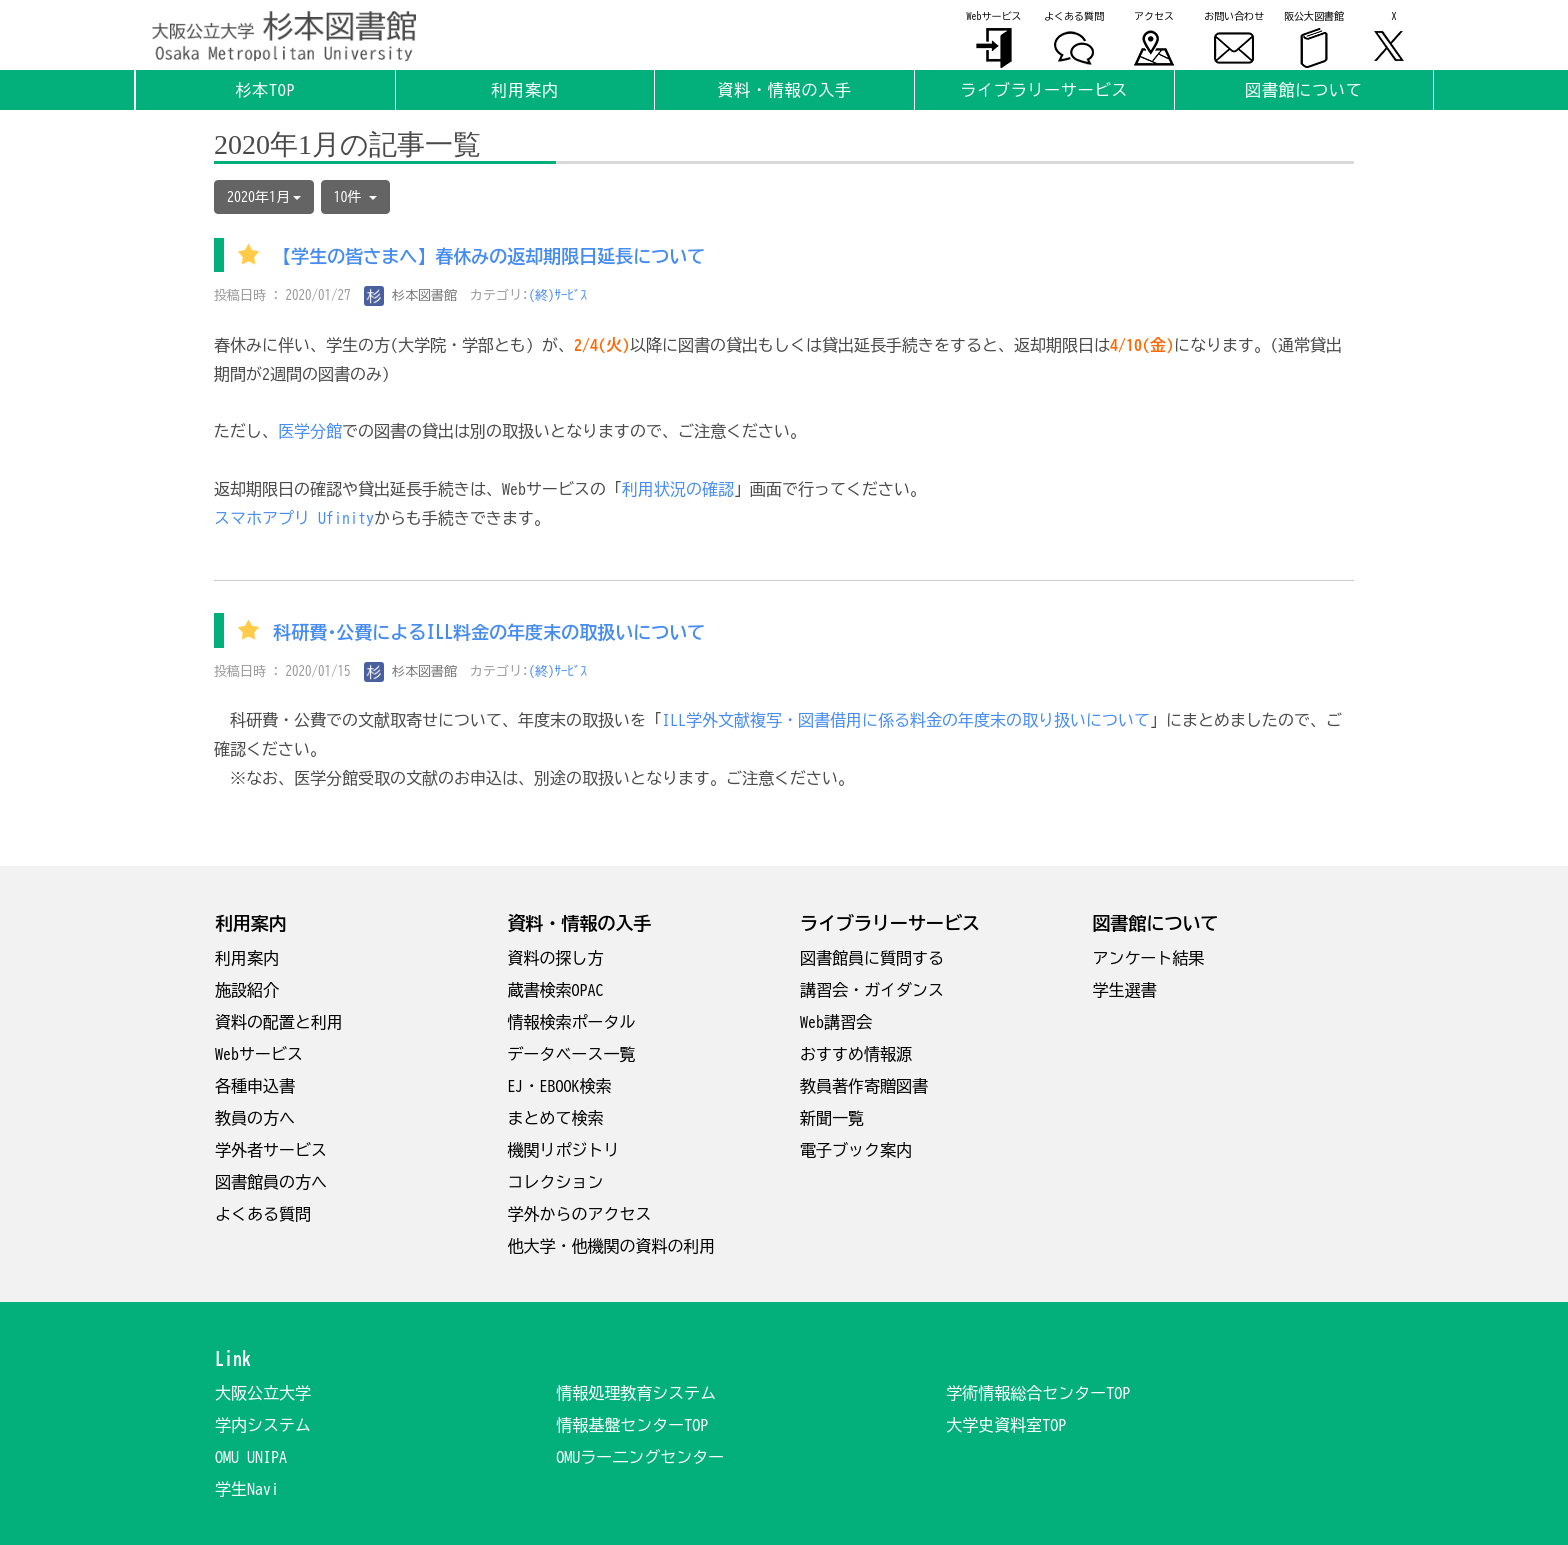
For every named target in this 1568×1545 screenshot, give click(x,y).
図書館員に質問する (872, 958)
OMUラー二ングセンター (640, 1457)
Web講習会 (836, 1022)
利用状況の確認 (678, 489)
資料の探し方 (556, 958)
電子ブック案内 (856, 1150)
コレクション (556, 1182)
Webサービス (259, 1054)
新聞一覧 (832, 1118)
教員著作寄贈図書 (864, 1086)
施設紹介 (247, 990)
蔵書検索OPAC (556, 990)
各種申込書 (255, 1086)
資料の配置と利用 (279, 1022)
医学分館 (310, 431)
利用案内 (247, 958)
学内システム (263, 1425)
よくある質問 (263, 1214)
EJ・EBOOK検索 (560, 1086)
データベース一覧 (572, 1054)
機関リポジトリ (564, 1150)
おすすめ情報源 (856, 1054)
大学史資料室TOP (1006, 1425)
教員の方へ (255, 1118)
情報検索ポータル (572, 1022)
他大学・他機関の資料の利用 (612, 1246)
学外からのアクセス (580, 1214)
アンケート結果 (1149, 958)
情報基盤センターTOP (632, 1425)
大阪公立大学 (263, 1393)
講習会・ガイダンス (872, 990)
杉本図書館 (411, 295)
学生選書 (1125, 990)
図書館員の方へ (271, 1182)
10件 (355, 197)
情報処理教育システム (636, 1393)
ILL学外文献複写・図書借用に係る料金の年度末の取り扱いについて (906, 720)
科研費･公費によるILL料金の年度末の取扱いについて (489, 632)
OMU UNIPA (251, 1457)
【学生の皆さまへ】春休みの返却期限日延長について (498, 257)
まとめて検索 (556, 1118)
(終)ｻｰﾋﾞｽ (558, 295)
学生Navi (247, 1489)
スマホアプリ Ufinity (294, 518)
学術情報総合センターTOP (1038, 1393)
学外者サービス (271, 1150)
